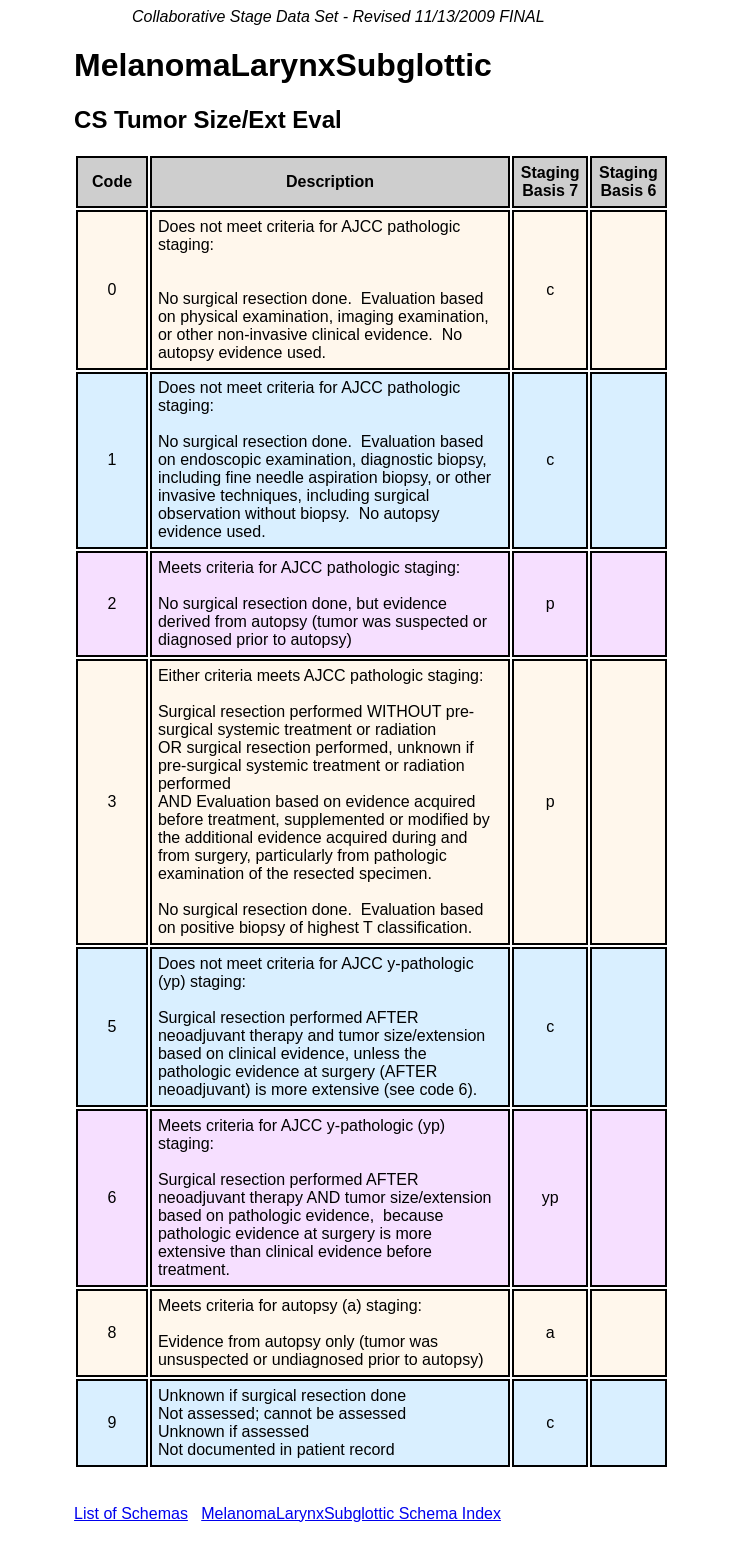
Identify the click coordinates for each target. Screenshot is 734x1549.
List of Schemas (131, 1513)
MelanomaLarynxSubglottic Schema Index (351, 1513)
